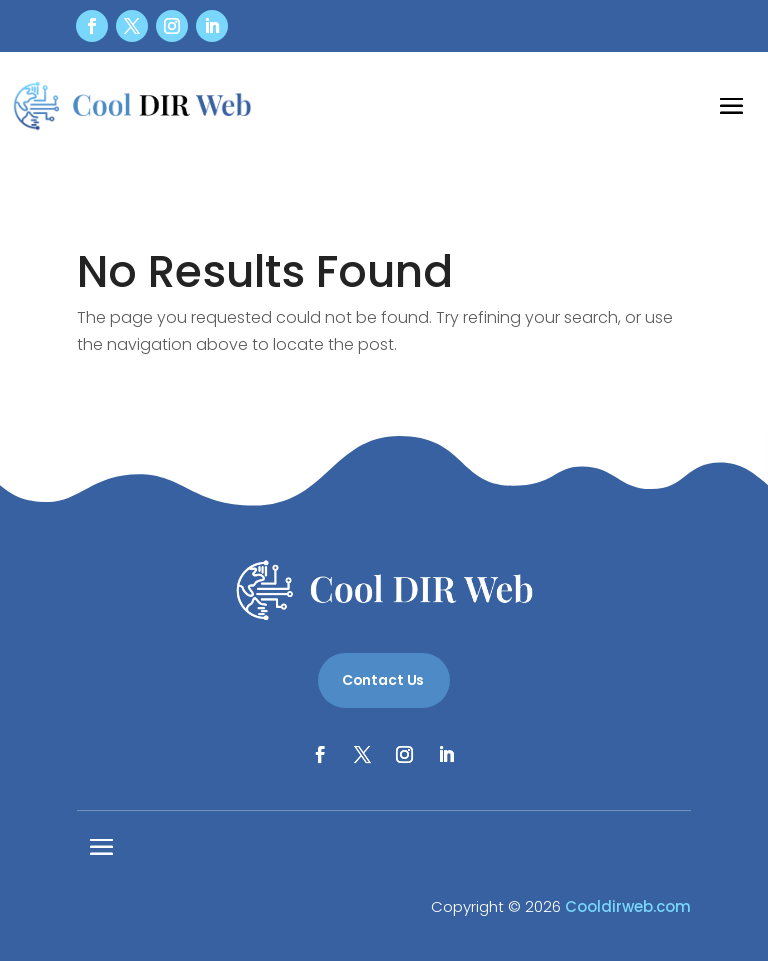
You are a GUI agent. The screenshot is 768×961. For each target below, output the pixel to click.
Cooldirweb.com (628, 906)
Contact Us (383, 680)
